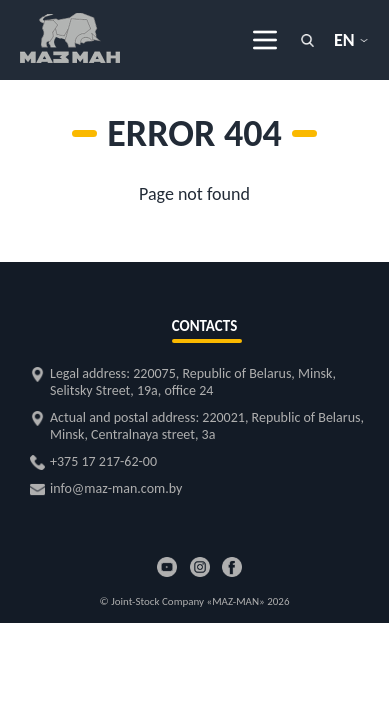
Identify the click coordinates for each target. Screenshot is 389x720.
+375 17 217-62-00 (103, 461)
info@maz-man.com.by (116, 488)
